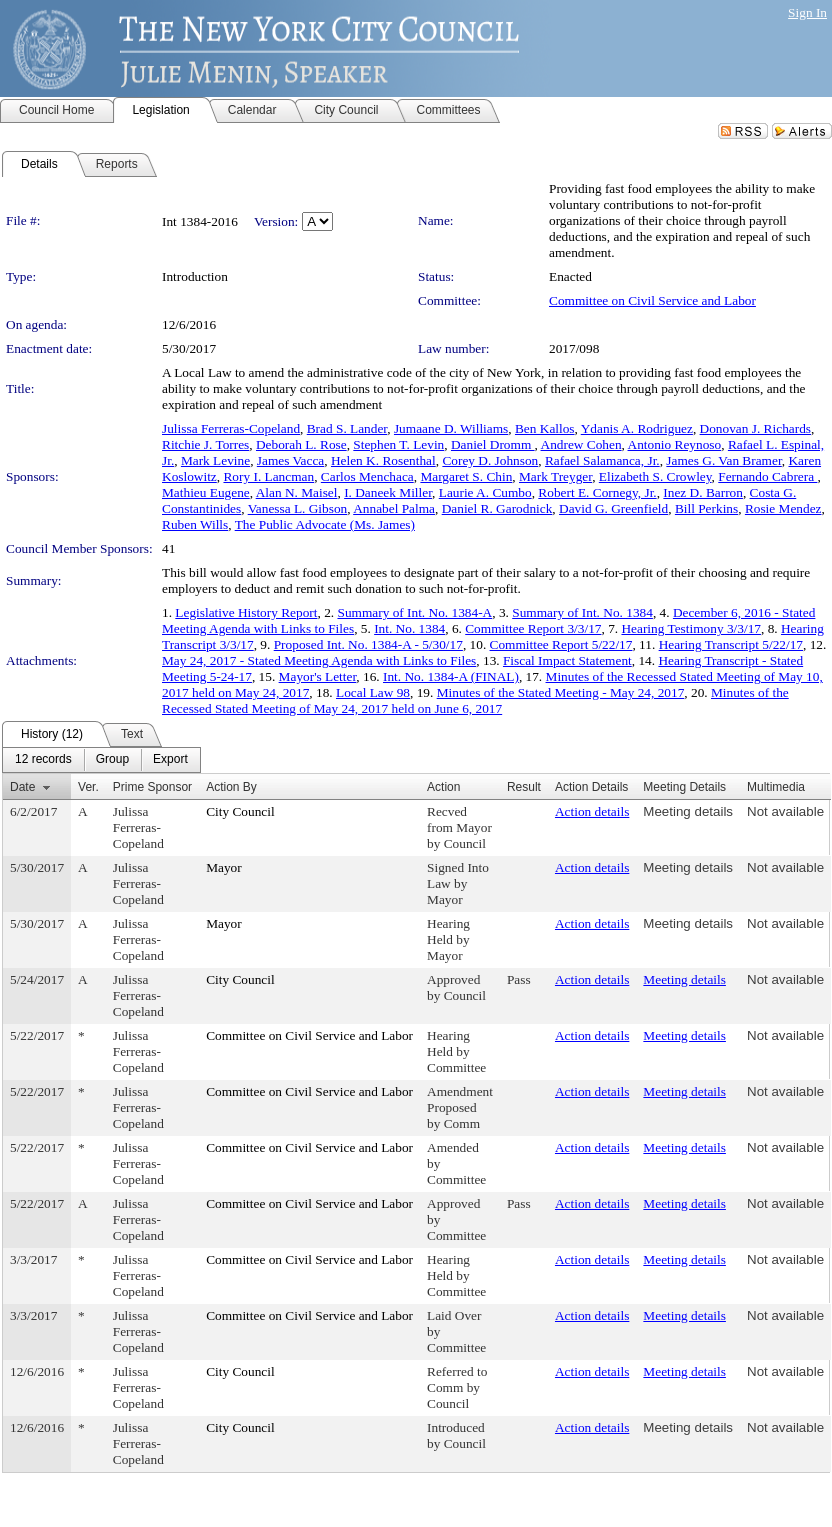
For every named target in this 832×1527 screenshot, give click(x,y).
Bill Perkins (706, 508)
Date (22, 787)
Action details (592, 811)
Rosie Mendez (783, 508)
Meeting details (688, 811)
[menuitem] (43, 760)
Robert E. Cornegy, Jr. (597, 492)
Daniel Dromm (493, 444)
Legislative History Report (246, 612)
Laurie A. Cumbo (485, 492)
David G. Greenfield (613, 508)
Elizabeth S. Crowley (655, 476)
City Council (240, 811)
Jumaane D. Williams (451, 428)
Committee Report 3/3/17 (533, 628)
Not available (785, 811)
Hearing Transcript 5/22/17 (731, 644)
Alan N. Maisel (297, 492)
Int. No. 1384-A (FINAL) (451, 676)
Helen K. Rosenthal (383, 460)
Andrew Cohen (581, 444)
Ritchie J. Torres (205, 444)
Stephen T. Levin (398, 444)
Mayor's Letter (318, 676)
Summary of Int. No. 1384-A (414, 612)
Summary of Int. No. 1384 (582, 612)
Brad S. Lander (347, 428)
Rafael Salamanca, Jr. (602, 460)
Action (443, 787)
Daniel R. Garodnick (497, 508)
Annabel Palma (394, 508)
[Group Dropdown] (112, 760)
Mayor (224, 867)
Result (524, 787)
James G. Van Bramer (723, 460)
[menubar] (101, 760)
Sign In (807, 12)
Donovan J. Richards (755, 428)
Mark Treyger (555, 476)
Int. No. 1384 (409, 628)
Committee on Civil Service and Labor (652, 300)
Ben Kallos (545, 428)
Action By (231, 787)
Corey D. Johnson (490, 460)
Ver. (88, 787)
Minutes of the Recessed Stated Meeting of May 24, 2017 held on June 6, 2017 (475, 700)
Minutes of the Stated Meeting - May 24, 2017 (561, 692)
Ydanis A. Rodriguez (637, 428)
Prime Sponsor (152, 787)
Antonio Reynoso (675, 444)
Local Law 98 (373, 692)
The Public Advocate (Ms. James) (325, 524)
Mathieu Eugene (206, 492)
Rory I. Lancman (268, 476)
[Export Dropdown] (170, 760)
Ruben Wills (195, 524)
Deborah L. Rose (301, 444)
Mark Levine (215, 460)
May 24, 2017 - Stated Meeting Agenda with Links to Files (319, 660)
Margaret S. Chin (466, 476)
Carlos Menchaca (367, 476)
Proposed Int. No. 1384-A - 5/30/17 (368, 644)
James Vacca (290, 460)
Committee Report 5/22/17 (561, 644)
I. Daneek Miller (388, 492)
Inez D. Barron (703, 492)
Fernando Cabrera (767, 476)
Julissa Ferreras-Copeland (231, 428)
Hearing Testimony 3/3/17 (691, 628)
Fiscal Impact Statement (567, 660)
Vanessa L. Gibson (298, 508)
